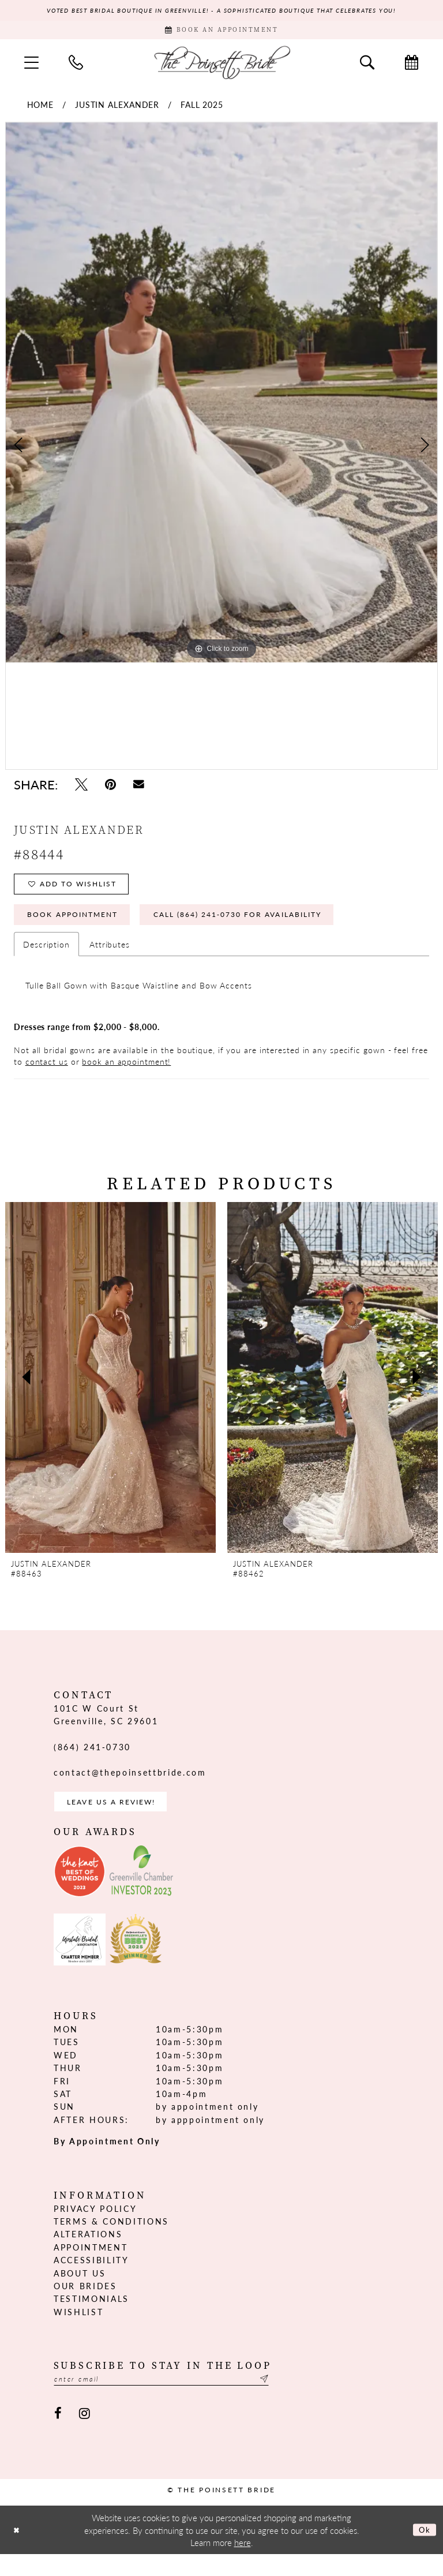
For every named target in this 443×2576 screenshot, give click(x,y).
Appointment (90, 2266)
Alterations (88, 2253)
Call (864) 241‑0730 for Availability (274, 928)
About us (80, 2292)
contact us (46, 1077)
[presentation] (110, 1393)
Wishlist (78, 2331)
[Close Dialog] (18, 2551)
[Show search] (367, 67)
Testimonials (91, 2317)
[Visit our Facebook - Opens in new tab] (58, 2435)
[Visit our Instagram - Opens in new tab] (84, 2435)
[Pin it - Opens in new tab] (110, 789)
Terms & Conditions (111, 2240)
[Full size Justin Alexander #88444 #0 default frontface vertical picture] (221, 398)
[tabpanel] (221, 398)
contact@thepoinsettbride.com (130, 1788)
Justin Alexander (117, 109)
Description (46, 959)
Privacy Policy (95, 2227)
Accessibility (91, 2279)
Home (40, 109)
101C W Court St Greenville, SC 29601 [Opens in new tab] (106, 1730)
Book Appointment (81, 928)
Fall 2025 (202, 109)
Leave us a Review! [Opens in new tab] (120, 1819)
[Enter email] (180, 2399)
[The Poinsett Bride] (221, 67)
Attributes (109, 959)
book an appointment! (126, 1077)
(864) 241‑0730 (92, 1762)
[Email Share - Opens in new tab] (139, 789)
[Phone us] (76, 67)
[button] (31, 67)
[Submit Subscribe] (300, 2399)
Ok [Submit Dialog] (423, 2551)
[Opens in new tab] (80, 1890)
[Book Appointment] (221, 33)
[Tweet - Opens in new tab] (81, 789)
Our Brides (85, 2305)
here (242, 2564)
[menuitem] (31, 67)
